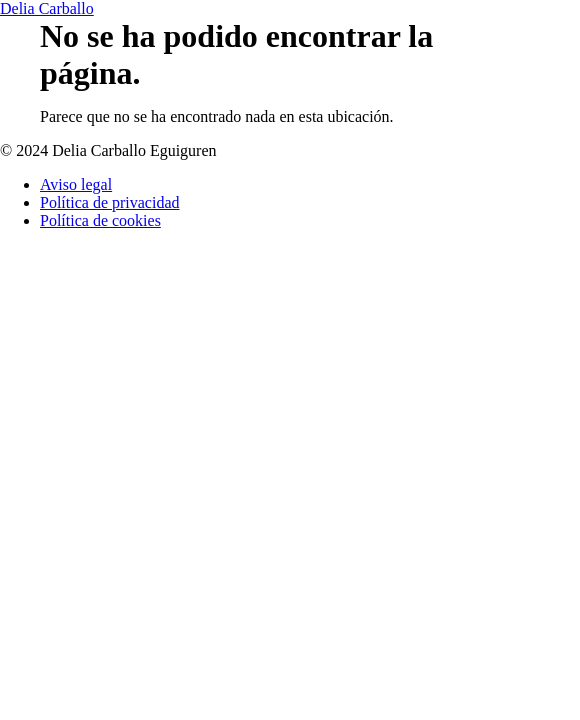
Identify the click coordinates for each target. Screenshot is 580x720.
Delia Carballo (47, 8)
